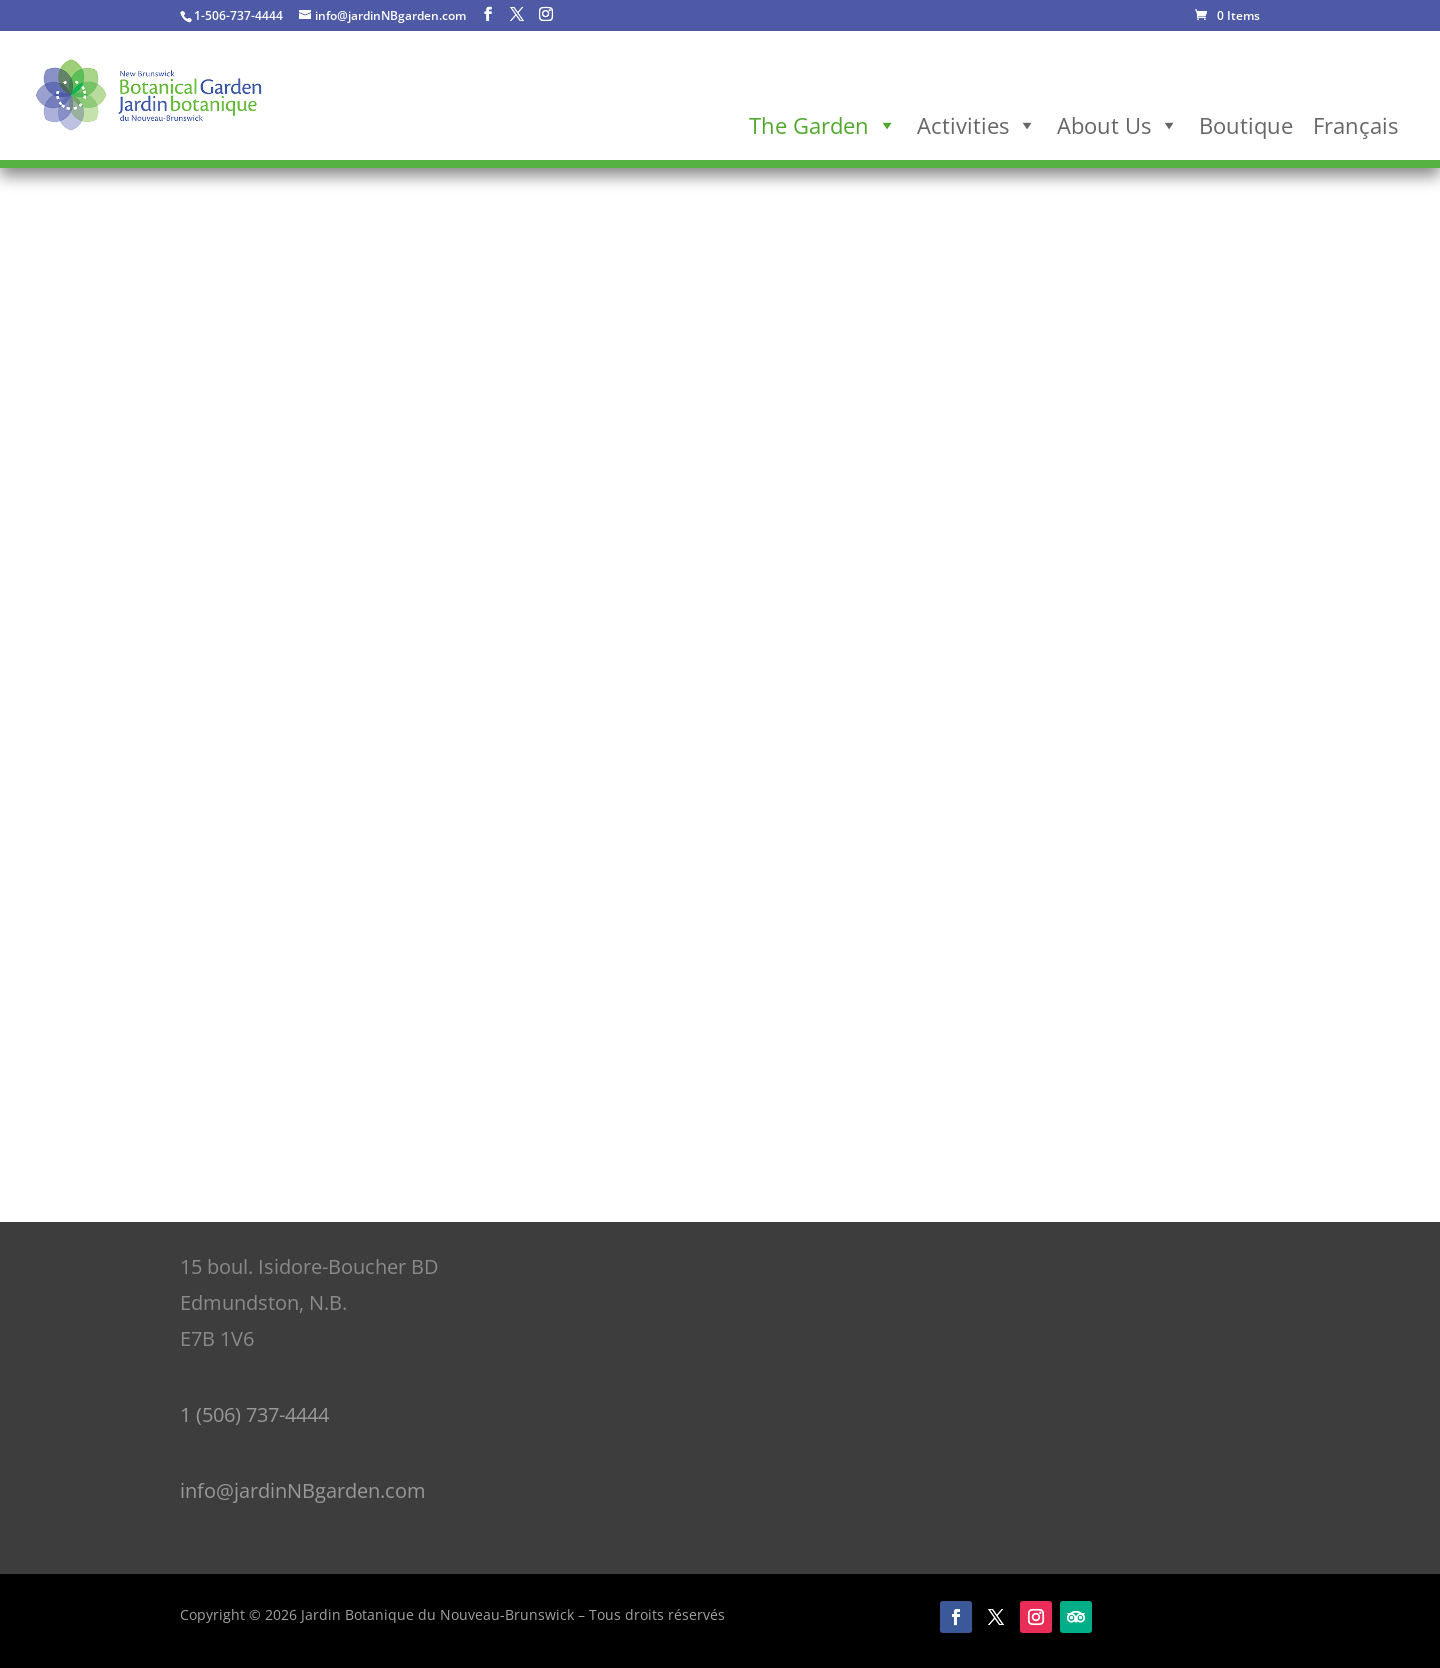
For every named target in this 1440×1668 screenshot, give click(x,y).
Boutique (1246, 125)
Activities (977, 125)
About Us (1118, 125)
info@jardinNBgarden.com (303, 1490)
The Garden (823, 125)
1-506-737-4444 (238, 15)
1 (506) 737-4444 (254, 1414)
